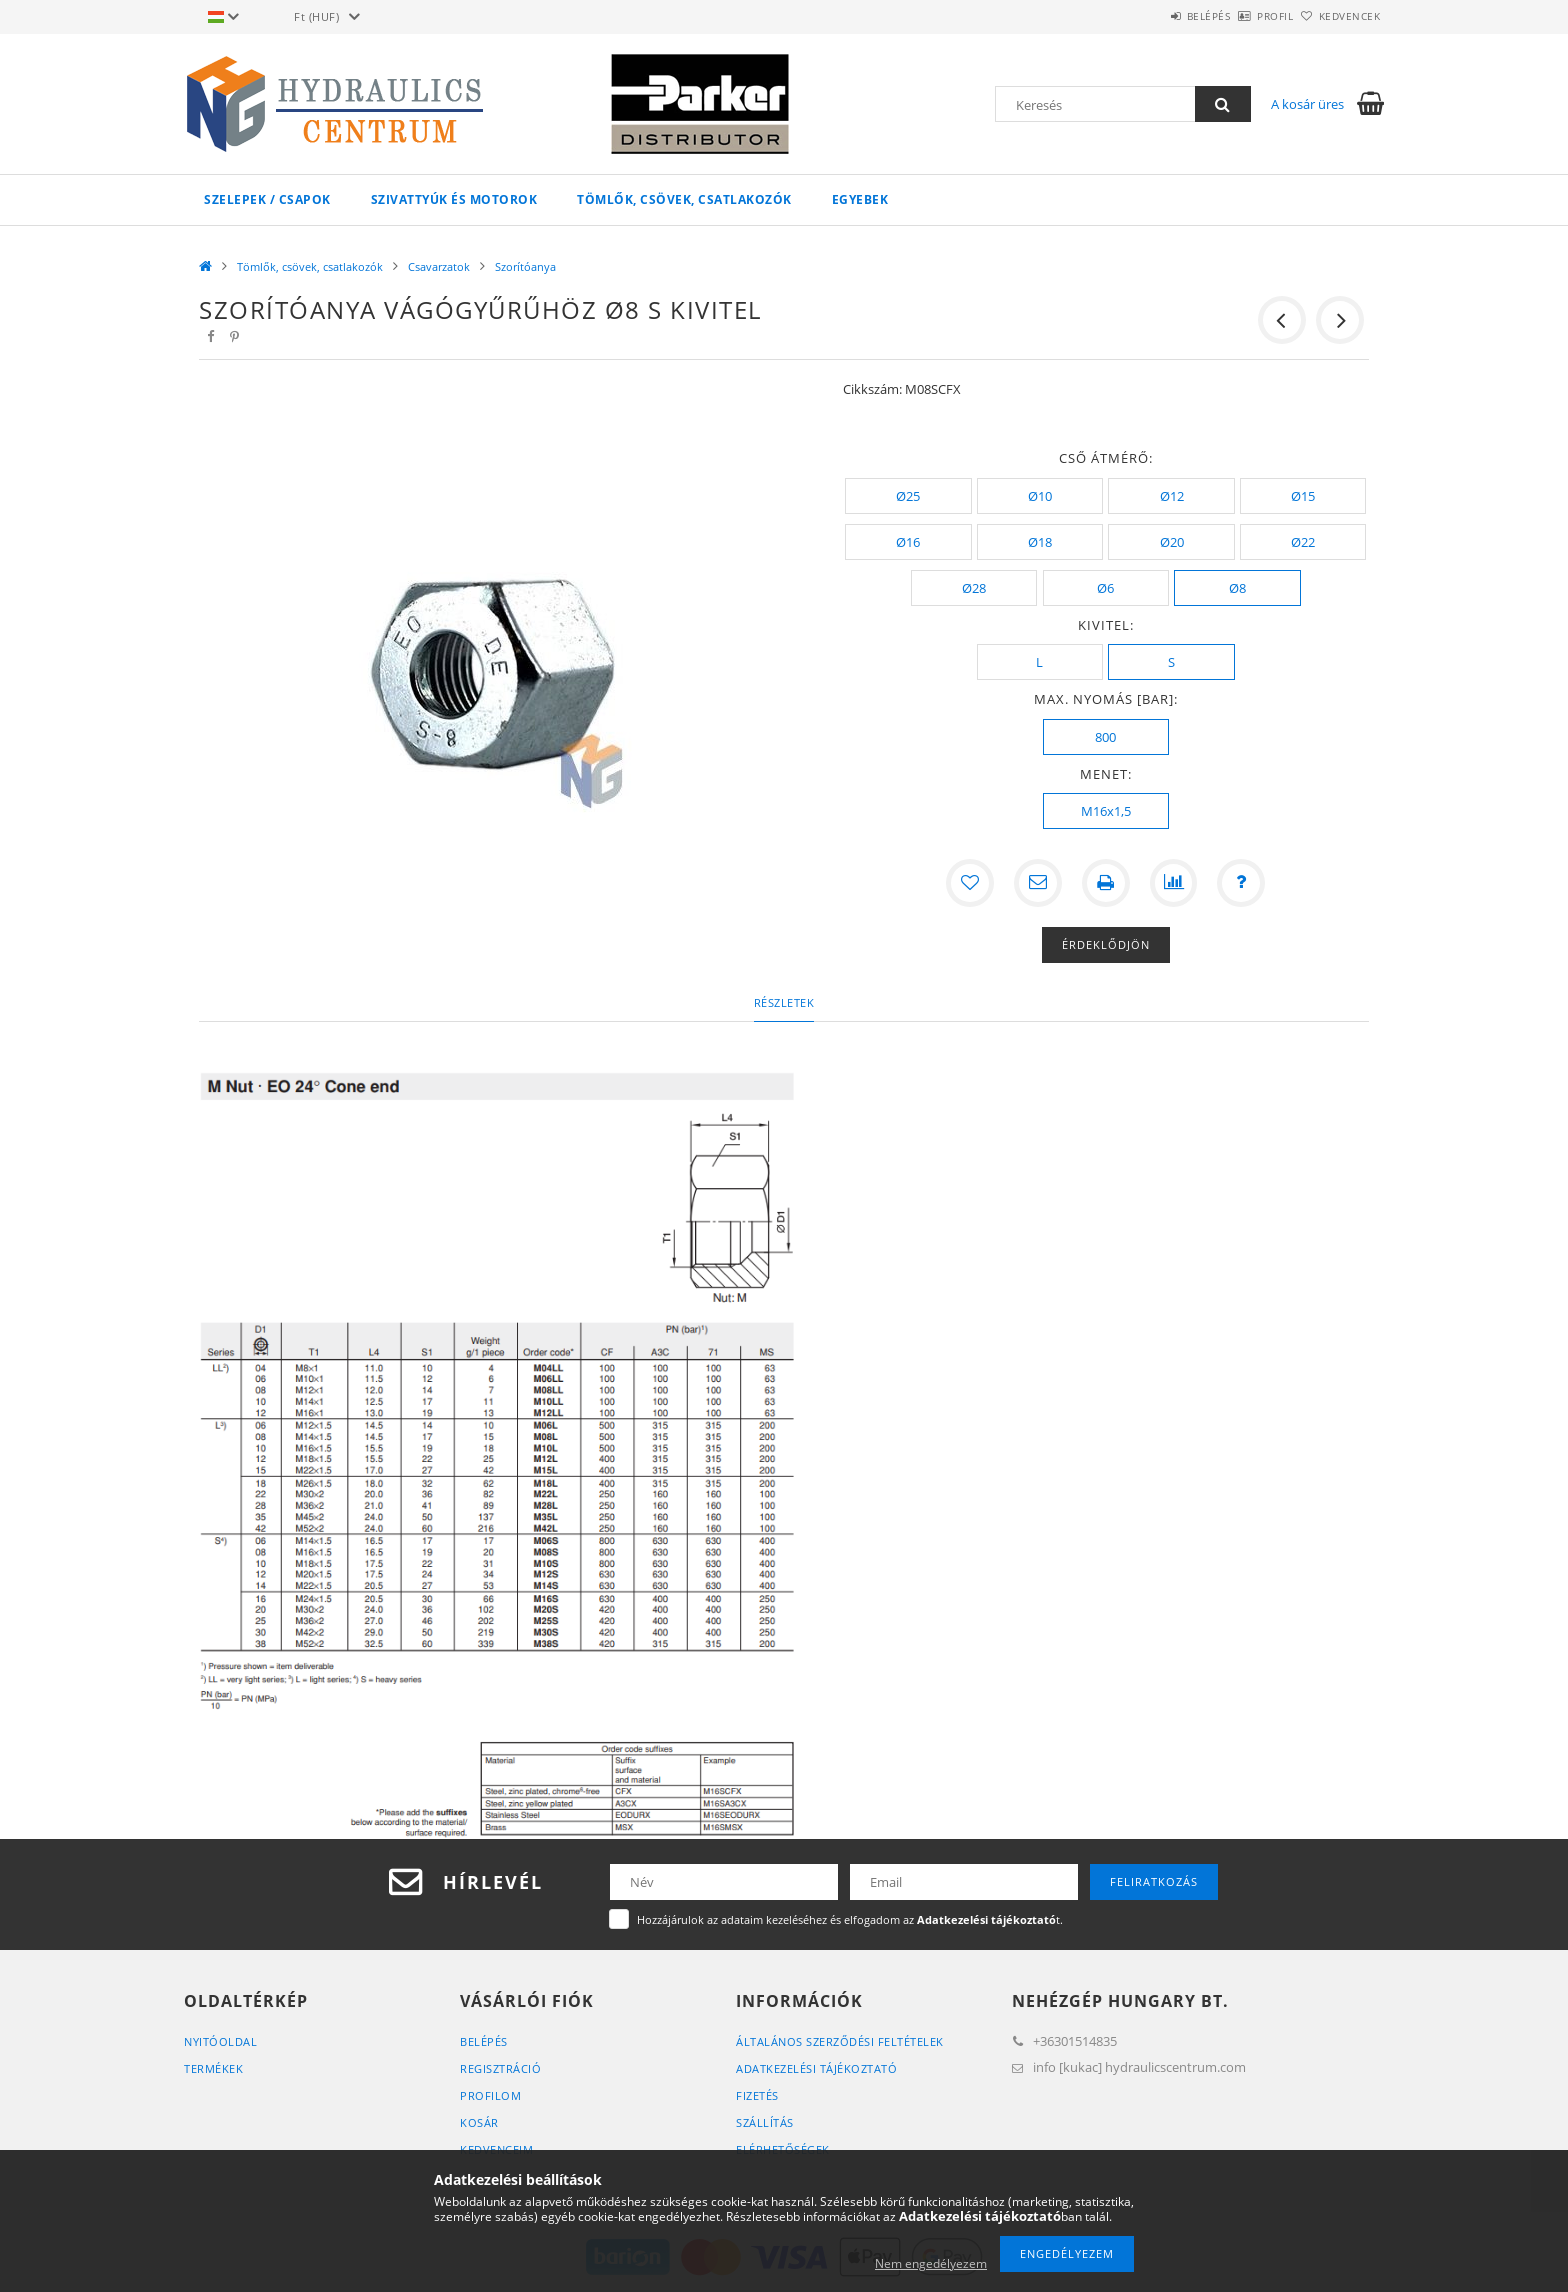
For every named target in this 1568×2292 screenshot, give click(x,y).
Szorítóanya (525, 266)
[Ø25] (908, 496)
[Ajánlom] (1038, 883)
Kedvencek (1339, 16)
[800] (1106, 737)
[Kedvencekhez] (970, 883)
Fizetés (757, 2095)
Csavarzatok (439, 266)
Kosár (479, 2122)
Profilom (490, 2095)
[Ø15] (1303, 496)
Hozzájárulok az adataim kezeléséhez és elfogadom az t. (850, 1919)
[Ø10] (1040, 496)
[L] (1040, 662)
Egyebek (860, 199)
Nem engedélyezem (931, 2263)
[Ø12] (1171, 496)
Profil (1242, 16)
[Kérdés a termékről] (1242, 883)
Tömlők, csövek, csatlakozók (684, 199)
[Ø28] (974, 588)
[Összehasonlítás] (1174, 883)
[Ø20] (1171, 542)
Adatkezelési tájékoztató (816, 2068)
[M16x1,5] (1106, 811)
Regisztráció (500, 2068)
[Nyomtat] (1106, 883)
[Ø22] (1303, 542)
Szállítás (765, 2122)
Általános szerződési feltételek (840, 2041)
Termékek (213, 2068)
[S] (1171, 662)
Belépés (1153, 16)
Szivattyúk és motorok (454, 199)
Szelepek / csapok (267, 199)
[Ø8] (1237, 588)
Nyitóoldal (220, 2041)
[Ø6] (1106, 588)
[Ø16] (908, 542)
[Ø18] (1040, 542)
